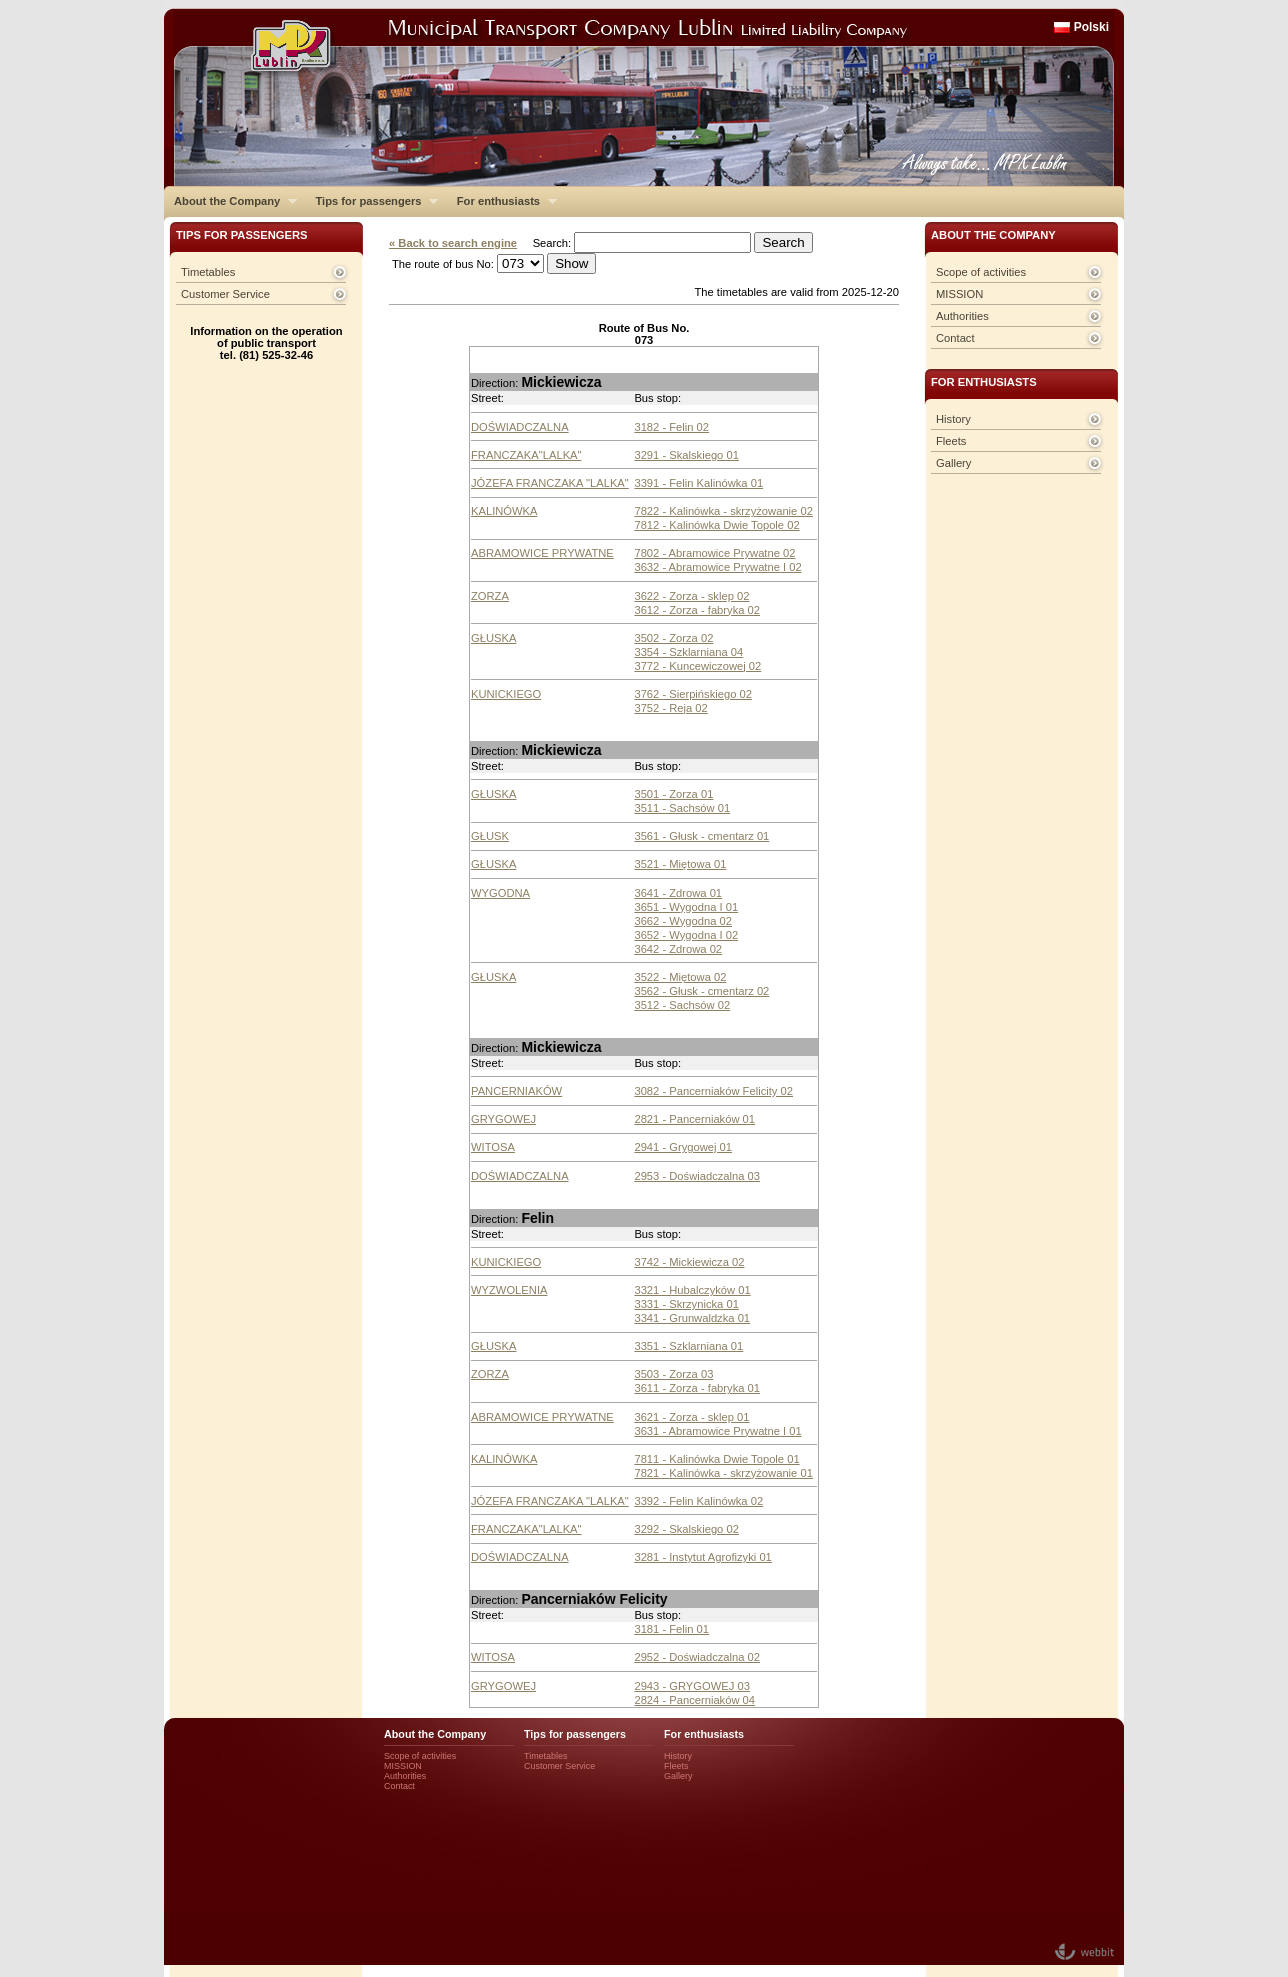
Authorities (962, 316)
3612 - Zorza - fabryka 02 (697, 610)
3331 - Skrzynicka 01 (686, 1304)
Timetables (208, 272)
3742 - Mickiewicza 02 (689, 1262)
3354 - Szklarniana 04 (688, 652)
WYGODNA (500, 893)
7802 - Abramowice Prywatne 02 (714, 553)
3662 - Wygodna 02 (683, 921)
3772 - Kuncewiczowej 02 (697, 666)
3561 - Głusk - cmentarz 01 (701, 836)
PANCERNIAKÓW (516, 1091)
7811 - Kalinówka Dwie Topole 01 (716, 1459)
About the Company (230, 201)
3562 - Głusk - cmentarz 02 (701, 991)
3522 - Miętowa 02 (680, 977)
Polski (1091, 27)
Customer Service (225, 294)
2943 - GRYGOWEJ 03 (691, 1686)
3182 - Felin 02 (671, 427)
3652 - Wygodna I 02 (686, 935)
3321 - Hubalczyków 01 (692, 1290)
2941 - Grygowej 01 (683, 1147)
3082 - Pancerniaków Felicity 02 (713, 1091)
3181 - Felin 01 (671, 1629)
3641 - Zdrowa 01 (678, 893)
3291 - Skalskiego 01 (686, 455)
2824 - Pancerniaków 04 (694, 1700)
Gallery (953, 463)
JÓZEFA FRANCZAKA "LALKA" (550, 483)
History (953, 419)
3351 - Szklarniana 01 (688, 1346)
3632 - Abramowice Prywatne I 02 (717, 567)
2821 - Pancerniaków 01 (694, 1119)
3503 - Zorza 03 (673, 1374)
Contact (955, 338)
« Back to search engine (453, 243)
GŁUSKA (493, 638)
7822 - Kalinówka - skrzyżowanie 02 (723, 511)
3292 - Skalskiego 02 (686, 1529)
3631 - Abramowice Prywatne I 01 (717, 1431)
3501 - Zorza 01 (673, 794)
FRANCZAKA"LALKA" (526, 455)
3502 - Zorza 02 (673, 638)
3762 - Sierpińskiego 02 (693, 694)
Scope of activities (981, 272)
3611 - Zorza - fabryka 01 (697, 1388)
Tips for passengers (371, 201)
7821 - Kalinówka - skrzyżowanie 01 (723, 1473)
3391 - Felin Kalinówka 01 (698, 483)
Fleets (951, 441)
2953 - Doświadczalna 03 (697, 1176)
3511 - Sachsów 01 (682, 808)
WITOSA (493, 1147)
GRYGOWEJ (503, 1119)
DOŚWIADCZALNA (520, 427)
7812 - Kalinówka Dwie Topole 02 (716, 525)
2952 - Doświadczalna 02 (697, 1657)
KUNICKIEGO (506, 694)
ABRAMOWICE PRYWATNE (542, 553)
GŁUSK (490, 836)
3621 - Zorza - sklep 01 (691, 1417)
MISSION (959, 294)
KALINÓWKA (504, 511)
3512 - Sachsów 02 (682, 1005)
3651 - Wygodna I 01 (686, 907)
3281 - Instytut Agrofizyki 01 (702, 1557)
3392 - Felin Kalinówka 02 (698, 1501)
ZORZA (490, 596)
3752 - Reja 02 (670, 708)
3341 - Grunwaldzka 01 (692, 1318)
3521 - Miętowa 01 (680, 864)
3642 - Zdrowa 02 (678, 949)
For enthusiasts (502, 201)
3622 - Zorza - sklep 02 (691, 596)
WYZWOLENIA (509, 1290)
